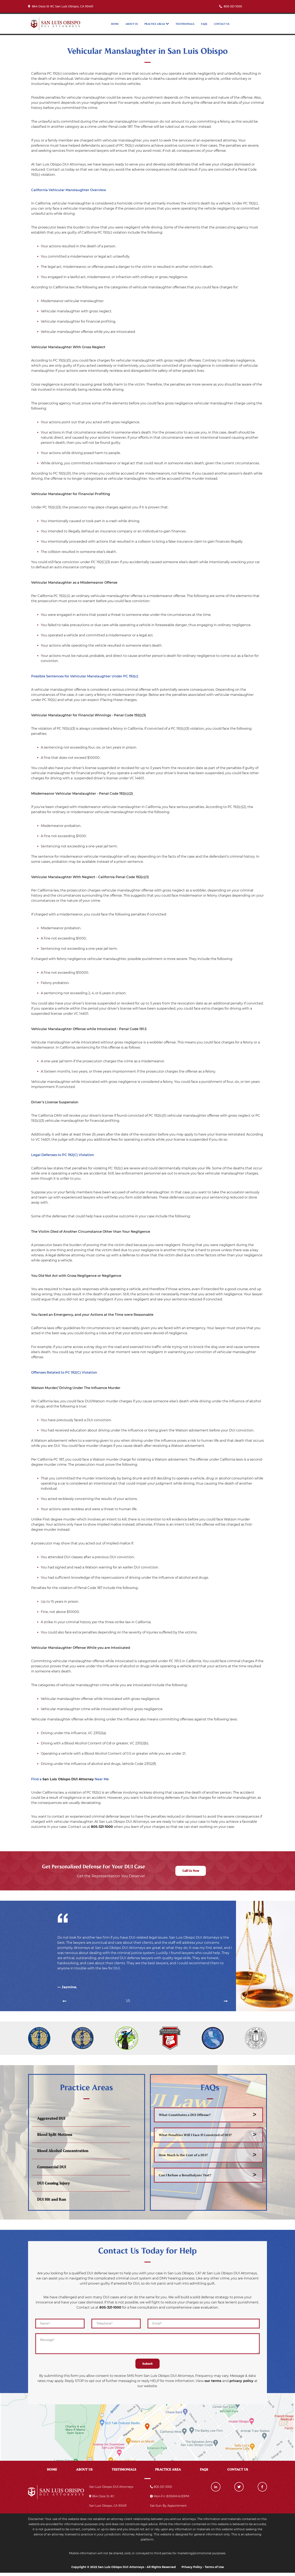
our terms (212, 2384)
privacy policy (241, 2384)
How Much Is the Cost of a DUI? (183, 2155)
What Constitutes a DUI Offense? (185, 2115)
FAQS (204, 2473)
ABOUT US (84, 2473)
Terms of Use (214, 2570)
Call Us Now (185, 1870)
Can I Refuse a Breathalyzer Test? (185, 2175)
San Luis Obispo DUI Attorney (68, 1779)
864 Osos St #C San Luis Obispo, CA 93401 (61, 6)
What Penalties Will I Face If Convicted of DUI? (195, 2135)
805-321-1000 (232, 6)
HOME (52, 2473)
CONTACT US (237, 2473)
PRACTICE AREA (168, 2473)
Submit (147, 2365)
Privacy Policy (192, 2570)
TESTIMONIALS (124, 2473)
